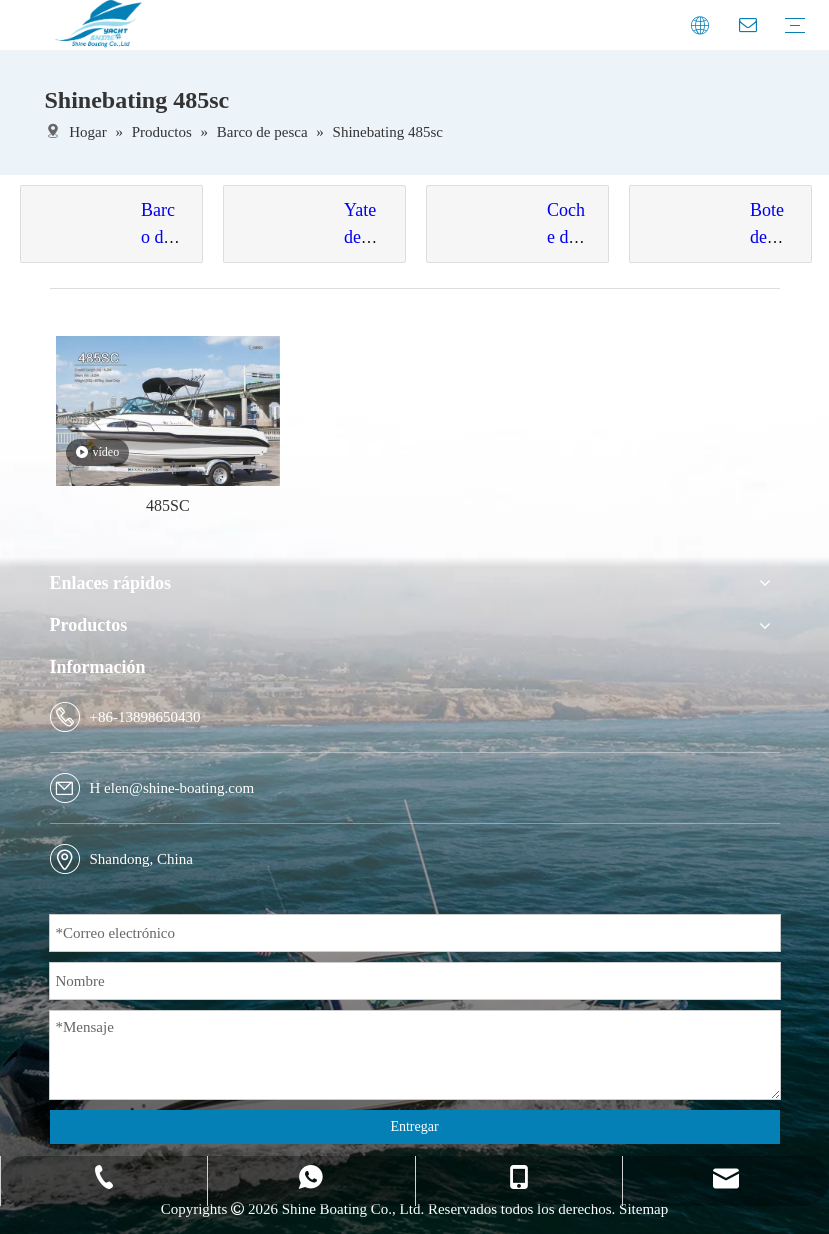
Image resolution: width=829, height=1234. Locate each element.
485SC (168, 505)
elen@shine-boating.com (179, 788)
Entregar (414, 1126)
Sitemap (643, 1209)
